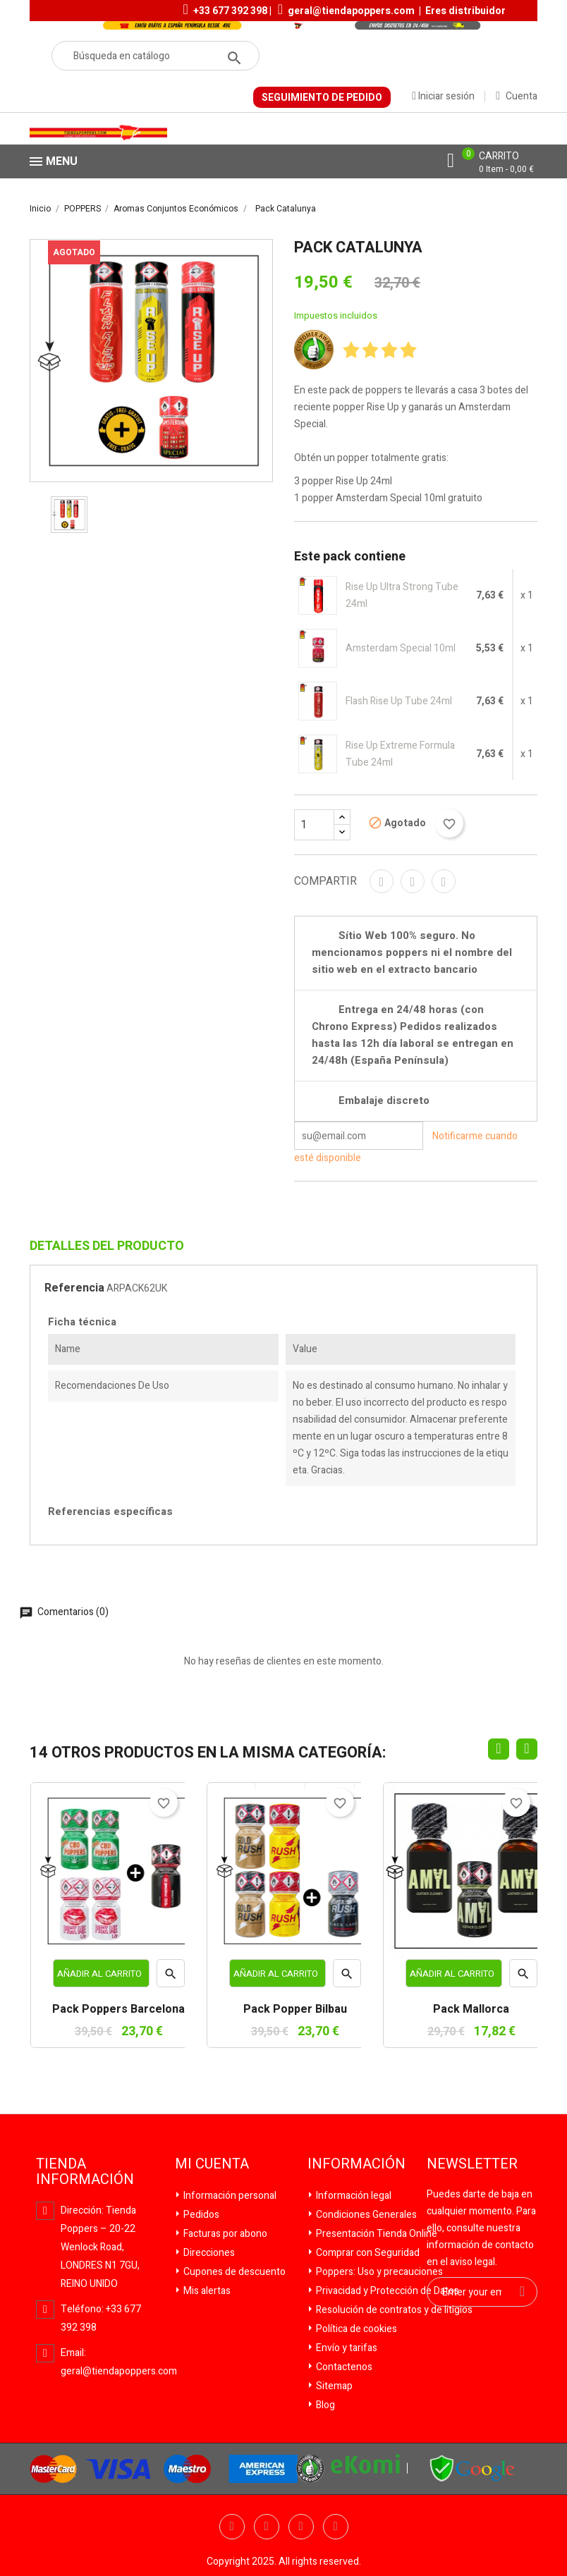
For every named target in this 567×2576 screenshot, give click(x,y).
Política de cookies (355, 2329)
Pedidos (200, 2214)
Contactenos (343, 2367)
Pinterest (444, 881)
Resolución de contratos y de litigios (393, 2309)
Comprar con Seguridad (367, 2252)
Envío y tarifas (345, 2348)
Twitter (266, 2526)
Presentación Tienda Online (375, 2233)
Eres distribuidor (465, 11)
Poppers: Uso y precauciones (378, 2271)
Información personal (228, 2195)
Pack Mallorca (471, 2010)
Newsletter (472, 2164)
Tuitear (413, 881)
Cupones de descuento (233, 2271)
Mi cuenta (212, 2164)
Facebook (232, 2526)
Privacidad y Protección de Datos (386, 2290)
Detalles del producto (107, 1246)
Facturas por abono (224, 2233)
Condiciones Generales (365, 2214)
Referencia (74, 1288)
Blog (324, 2405)
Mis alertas (206, 2290)
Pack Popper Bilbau (295, 2010)
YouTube (301, 2526)
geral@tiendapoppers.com (351, 11)
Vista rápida (170, 1977)
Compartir (382, 881)
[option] (69, 514)
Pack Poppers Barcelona (118, 2010)
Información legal (352, 2195)
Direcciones (208, 2252)
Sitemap (333, 2386)
